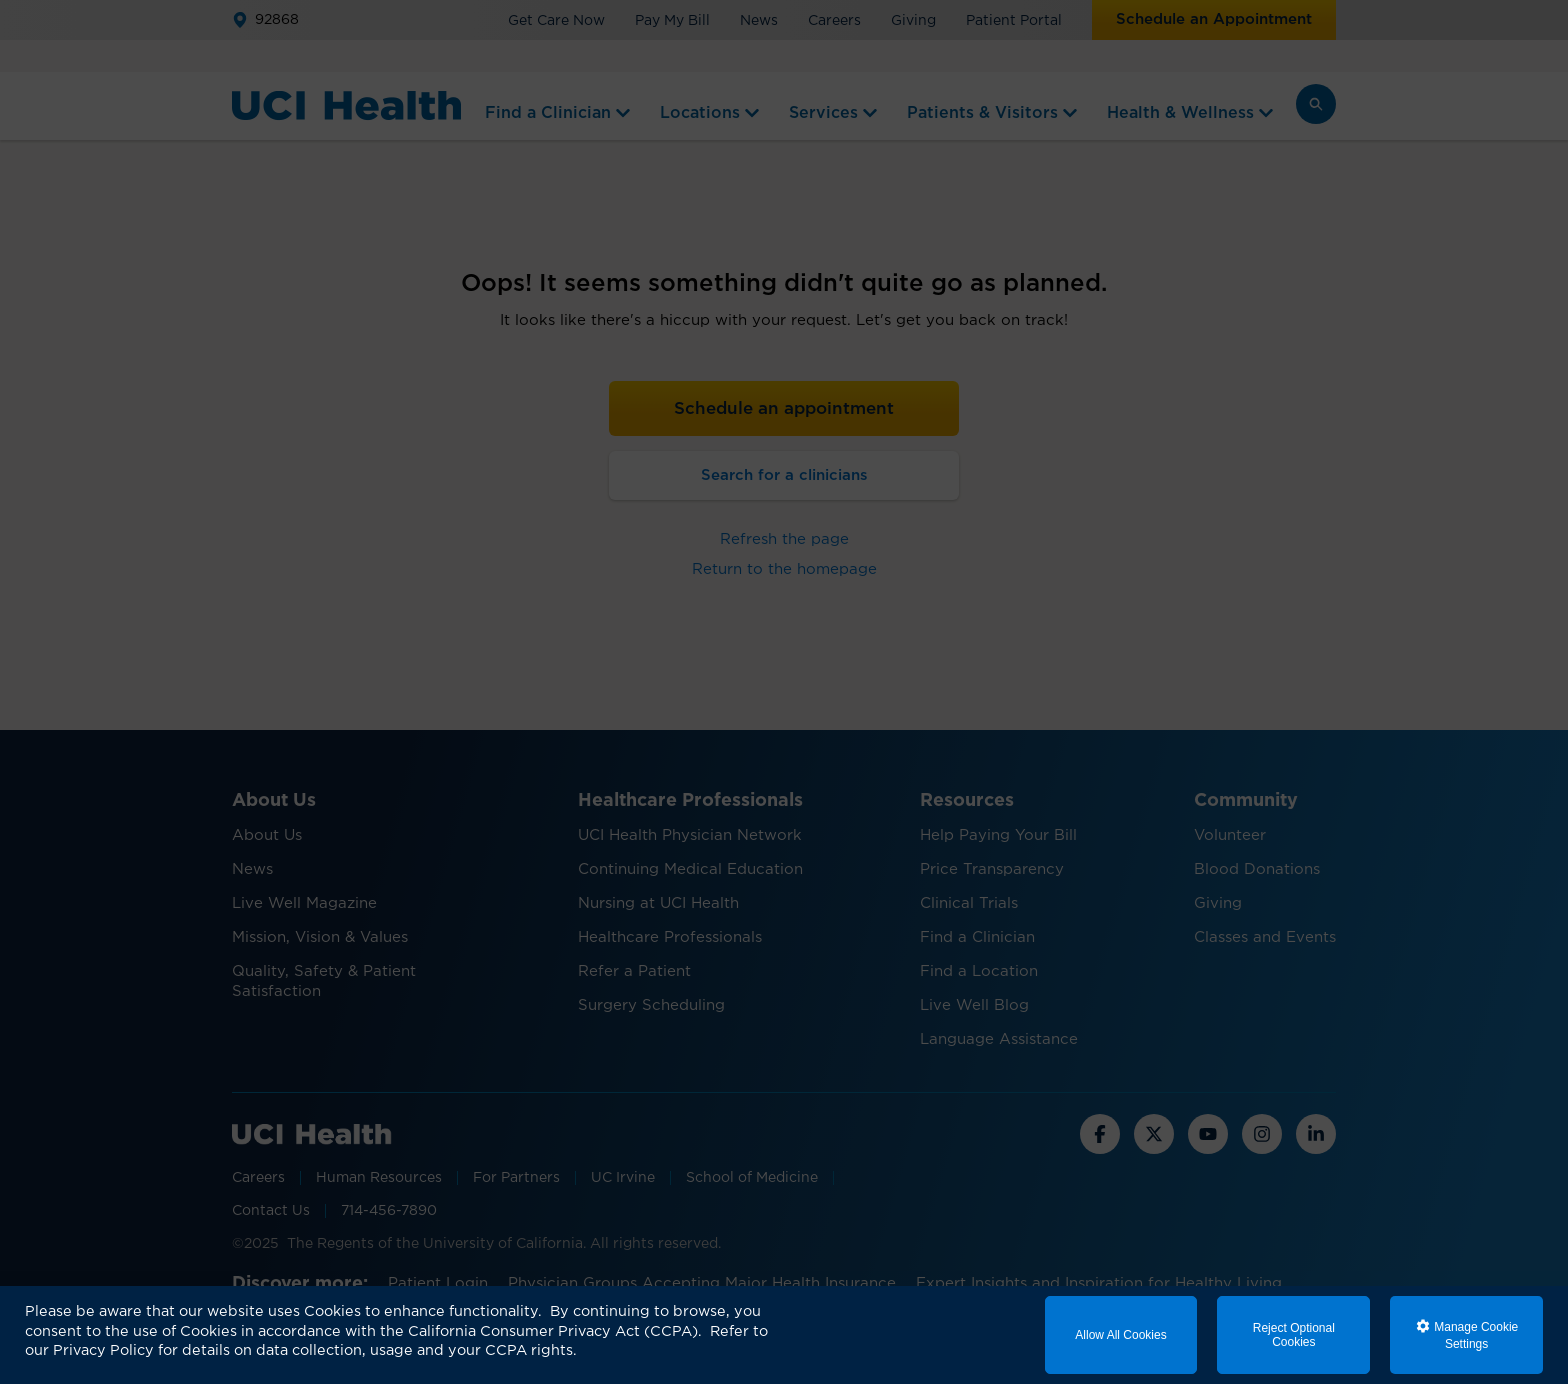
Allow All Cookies (1120, 1335)
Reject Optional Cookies (1294, 1335)
